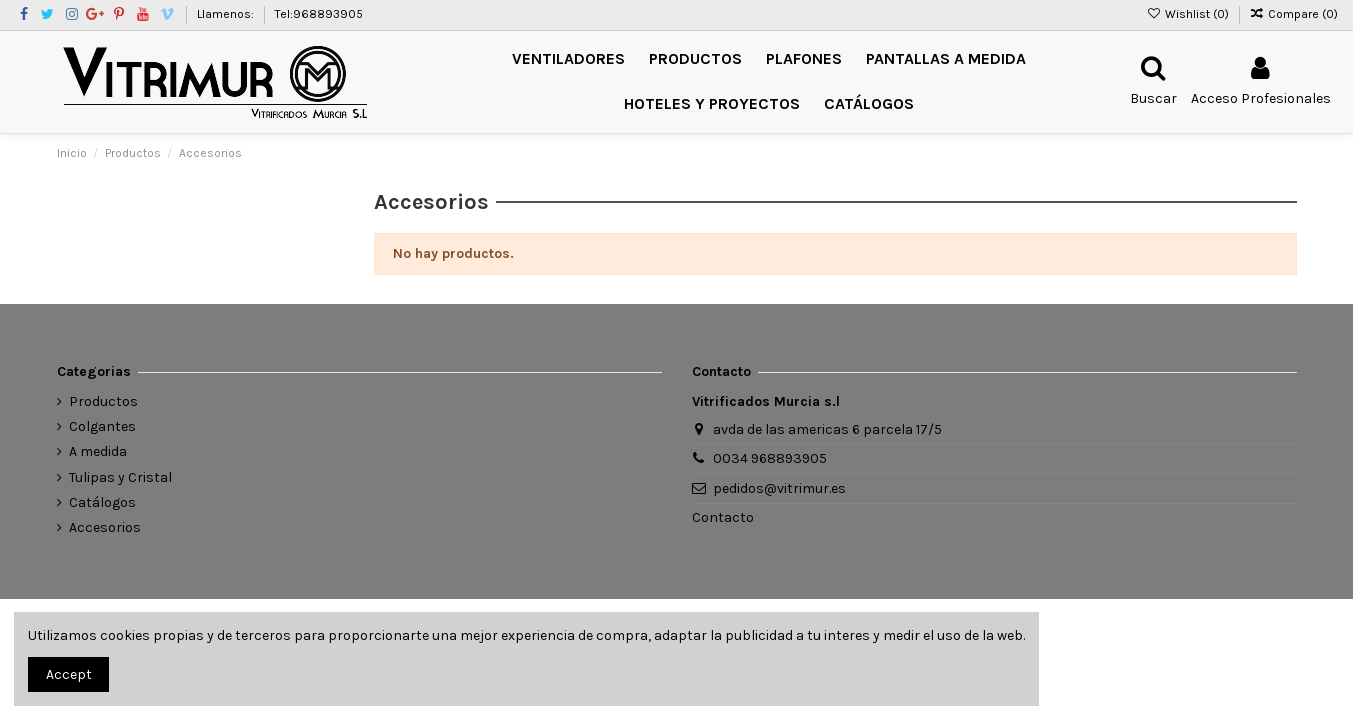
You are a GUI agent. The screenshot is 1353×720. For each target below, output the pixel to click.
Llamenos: (227, 14)
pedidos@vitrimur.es (779, 488)
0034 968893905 (770, 458)
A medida (98, 451)
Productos (103, 401)
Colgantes (102, 426)
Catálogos (102, 502)
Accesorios (105, 527)
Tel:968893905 (319, 14)
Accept (69, 674)
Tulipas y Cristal (120, 477)
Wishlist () (1188, 14)
